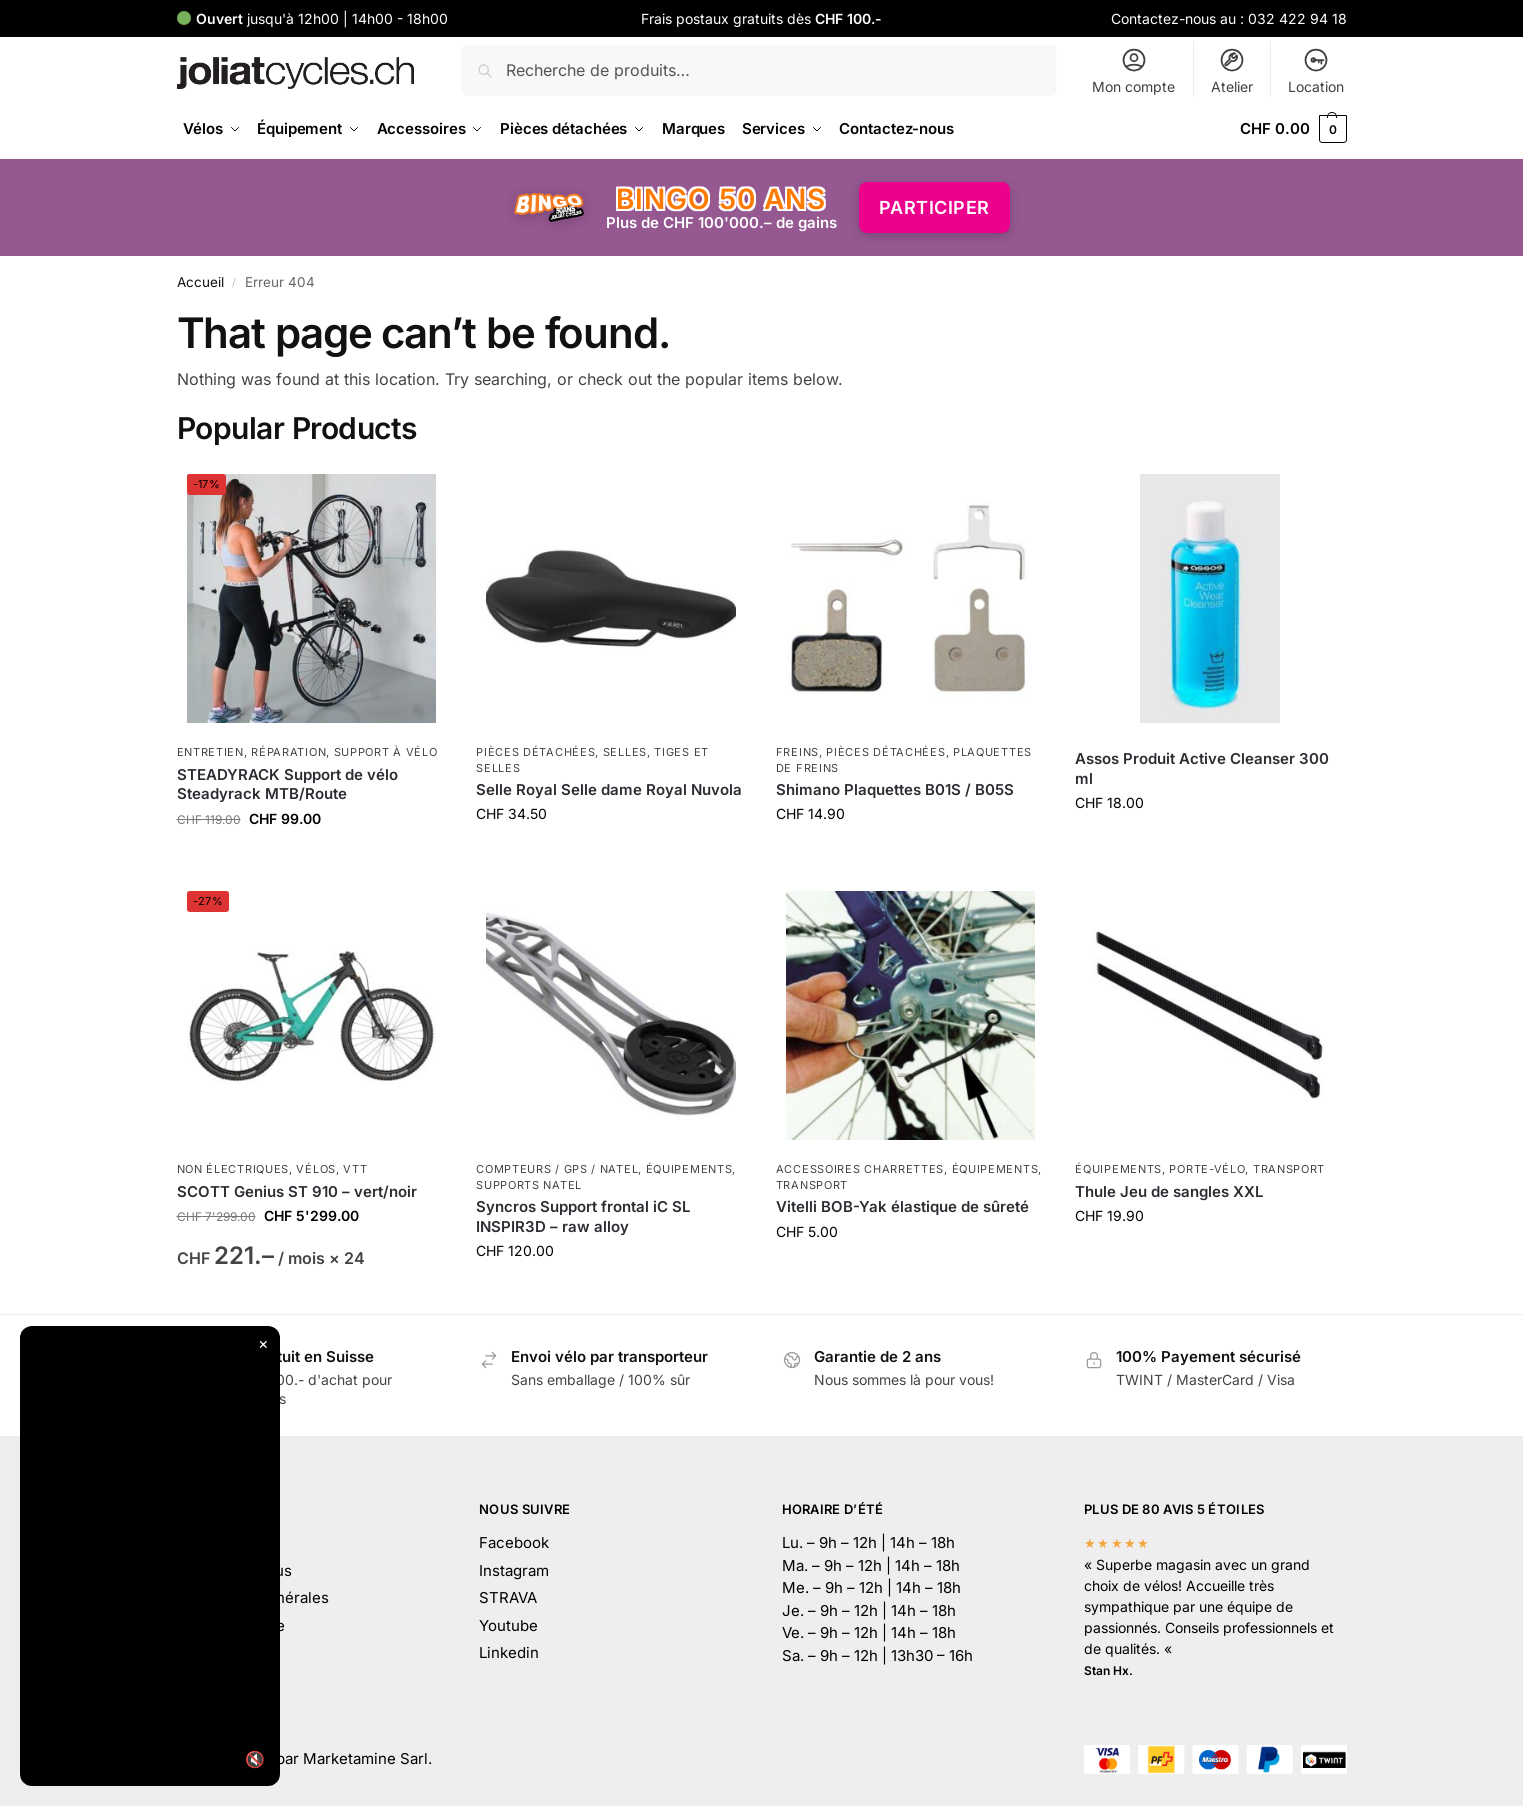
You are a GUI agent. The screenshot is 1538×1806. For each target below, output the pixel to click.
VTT (355, 1169)
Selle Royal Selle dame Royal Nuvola (609, 789)
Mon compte (1133, 70)
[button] (1293, 129)
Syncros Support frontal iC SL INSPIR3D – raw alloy (583, 1216)
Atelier (1232, 70)
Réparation (288, 752)
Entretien (210, 752)
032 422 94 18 (1297, 18)
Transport (812, 1185)
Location (1316, 70)
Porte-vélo (1207, 1169)
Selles (625, 752)
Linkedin (509, 1652)
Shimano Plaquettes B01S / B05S (895, 789)
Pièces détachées (535, 752)
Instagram (514, 1570)
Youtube (508, 1625)
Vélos (316, 1169)
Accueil (200, 282)
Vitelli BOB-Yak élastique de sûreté (902, 1206)
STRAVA (508, 1597)
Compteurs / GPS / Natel (557, 1169)
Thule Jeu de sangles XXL (1169, 1191)
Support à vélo (386, 752)
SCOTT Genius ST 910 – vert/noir (297, 1191)
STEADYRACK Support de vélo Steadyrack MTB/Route (287, 784)
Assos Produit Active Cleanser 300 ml (1202, 768)
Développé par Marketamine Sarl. (313, 1758)
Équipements (689, 1169)
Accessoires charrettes (860, 1169)
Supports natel (529, 1185)
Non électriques (233, 1169)
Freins (797, 752)
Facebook (514, 1542)
